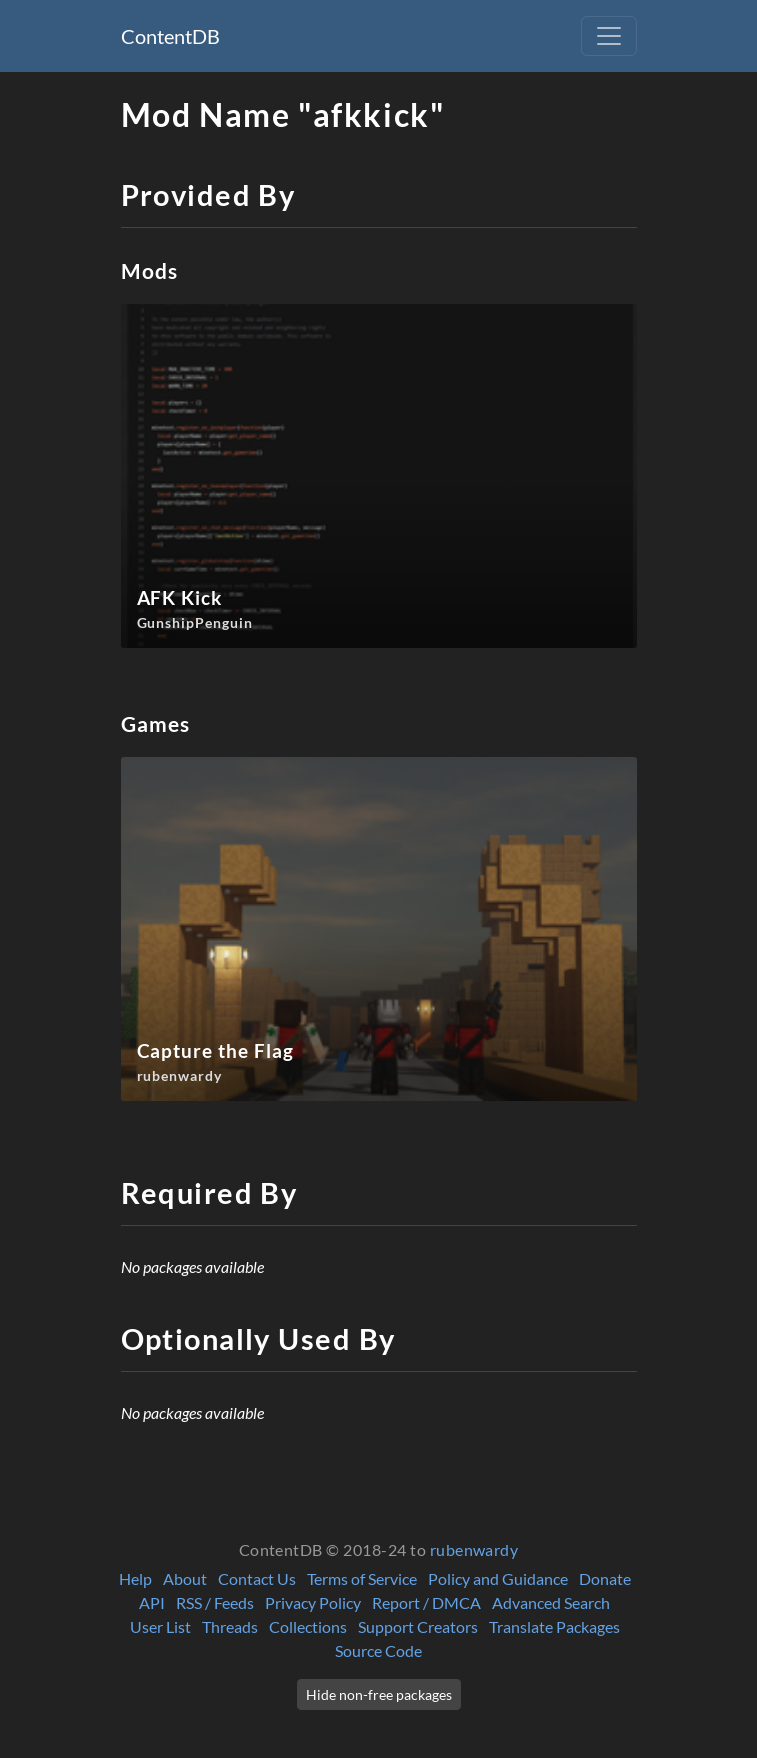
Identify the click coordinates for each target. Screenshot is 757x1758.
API (152, 1602)
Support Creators (418, 1626)
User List (160, 1626)
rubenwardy (474, 1549)
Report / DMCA (426, 1602)
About (185, 1578)
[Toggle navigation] (609, 36)
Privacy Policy (313, 1602)
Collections (308, 1626)
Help (135, 1578)
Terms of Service (362, 1578)
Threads (230, 1626)
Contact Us (257, 1578)
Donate (605, 1578)
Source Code (378, 1650)
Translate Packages (554, 1626)
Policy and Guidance (498, 1578)
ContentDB (170, 36)
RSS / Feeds (215, 1602)
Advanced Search (551, 1602)
